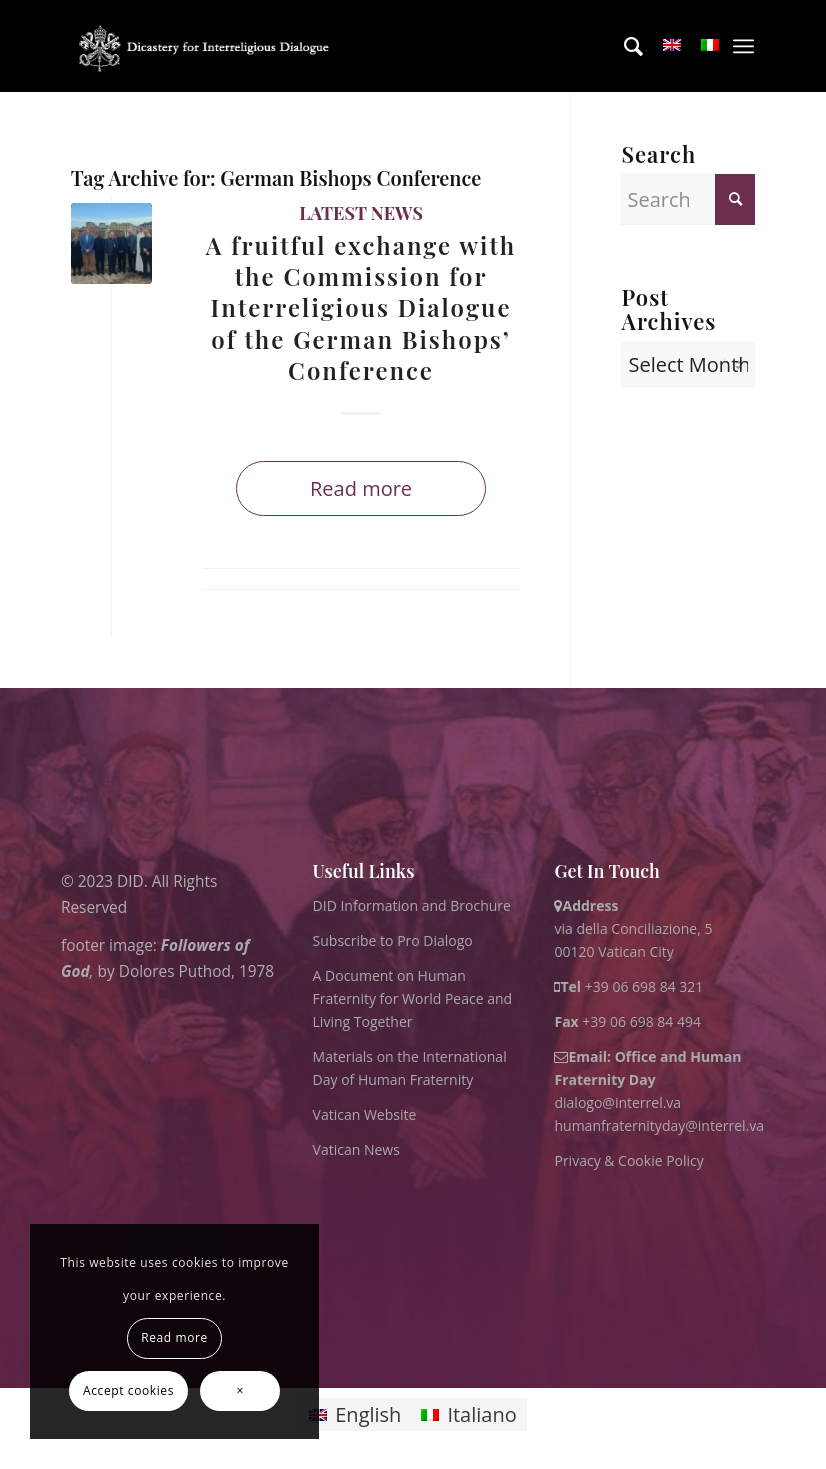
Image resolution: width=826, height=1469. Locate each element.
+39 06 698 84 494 (627, 1021)
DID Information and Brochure (412, 905)
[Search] (623, 46)
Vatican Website (365, 1114)
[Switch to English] (355, 1414)
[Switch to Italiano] (468, 1414)
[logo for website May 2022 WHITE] (208, 46)
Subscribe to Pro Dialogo (393, 940)
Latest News (361, 213)
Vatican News (356, 1149)
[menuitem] (623, 46)
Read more (361, 488)
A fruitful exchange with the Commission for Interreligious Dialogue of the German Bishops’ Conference (361, 307)
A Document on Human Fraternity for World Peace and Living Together (413, 998)
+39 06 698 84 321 (644, 986)
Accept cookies (128, 1390)
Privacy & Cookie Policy (628, 1160)
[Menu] (743, 46)
